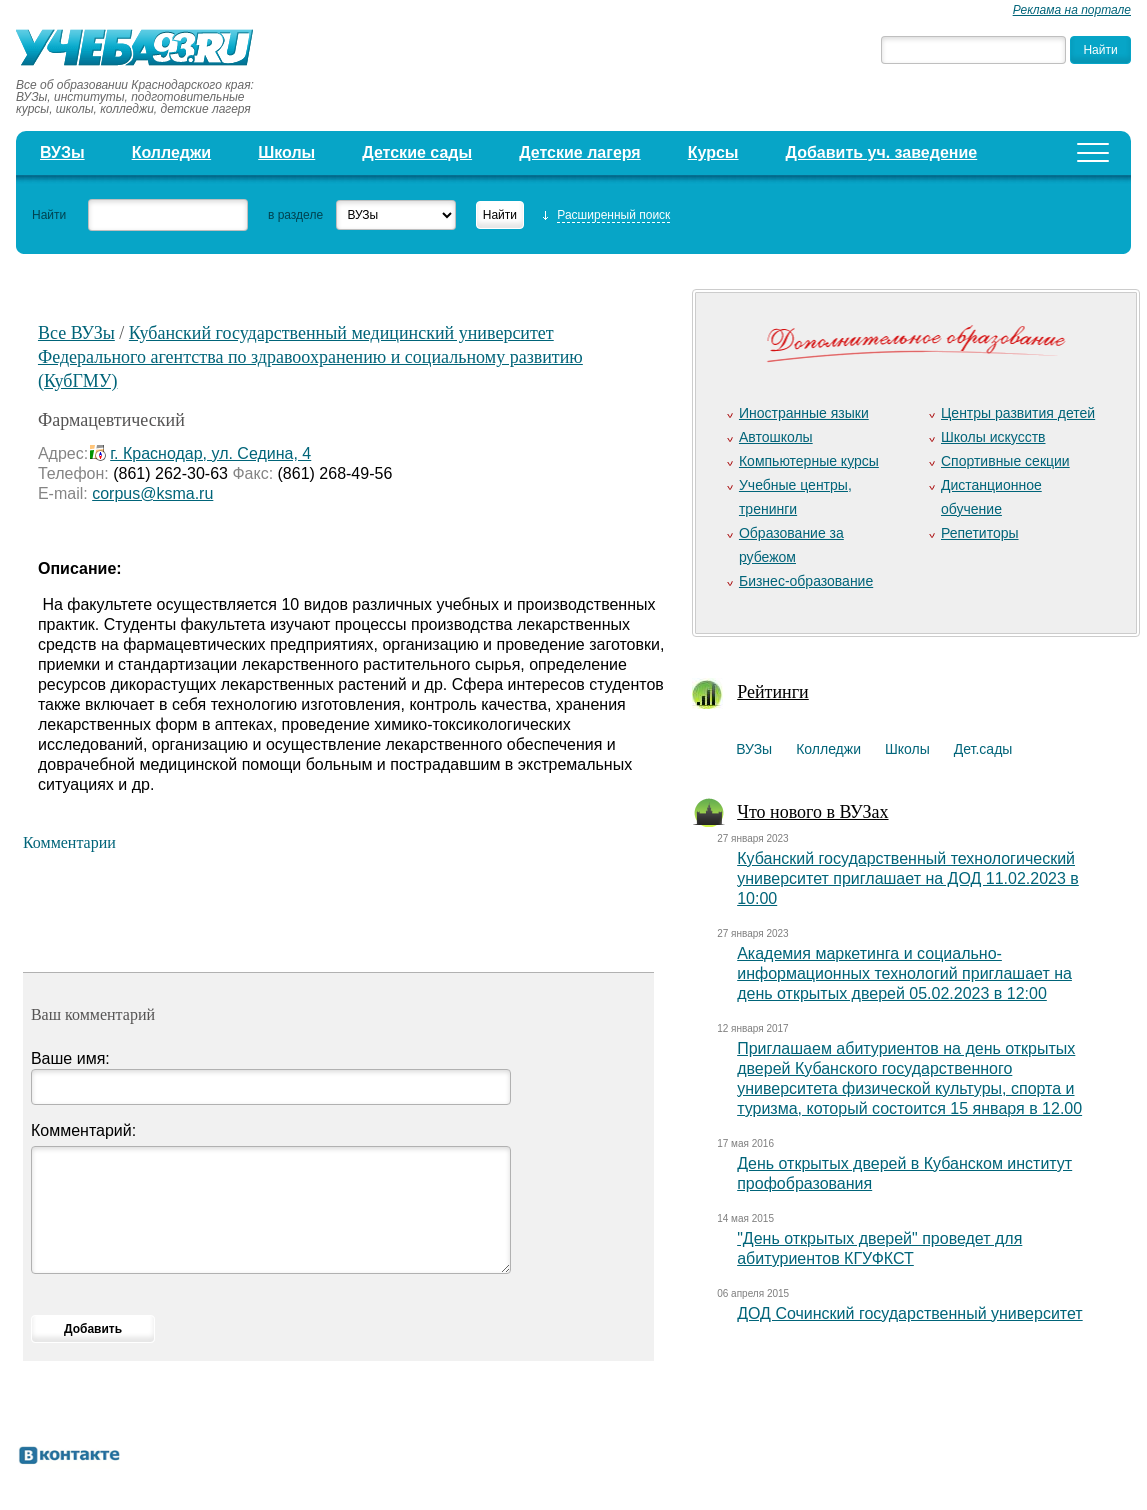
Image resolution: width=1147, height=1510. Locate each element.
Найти (49, 215)
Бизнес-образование (806, 581)
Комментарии (69, 842)
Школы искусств (993, 437)
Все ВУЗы (76, 333)
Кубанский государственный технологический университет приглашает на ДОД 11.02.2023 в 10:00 (908, 878)
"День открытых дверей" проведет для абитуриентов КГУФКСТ (879, 1248)
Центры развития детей (1018, 413)
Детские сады (417, 152)
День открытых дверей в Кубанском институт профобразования (904, 1173)
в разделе (295, 215)
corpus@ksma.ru (152, 493)
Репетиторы (980, 533)
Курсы (713, 152)
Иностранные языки (804, 413)
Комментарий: (83, 1130)
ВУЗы (62, 152)
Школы (286, 152)
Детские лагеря (580, 152)
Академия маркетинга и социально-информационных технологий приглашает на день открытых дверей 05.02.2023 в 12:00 (904, 973)
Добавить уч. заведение (882, 152)
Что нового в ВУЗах (812, 812)
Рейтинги (773, 692)
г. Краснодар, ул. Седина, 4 (210, 453)
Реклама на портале (1072, 10)
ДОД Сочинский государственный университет (910, 1313)
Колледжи (172, 152)
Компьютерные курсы (809, 461)
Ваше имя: (70, 1058)
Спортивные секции (1005, 461)
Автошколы (776, 437)
